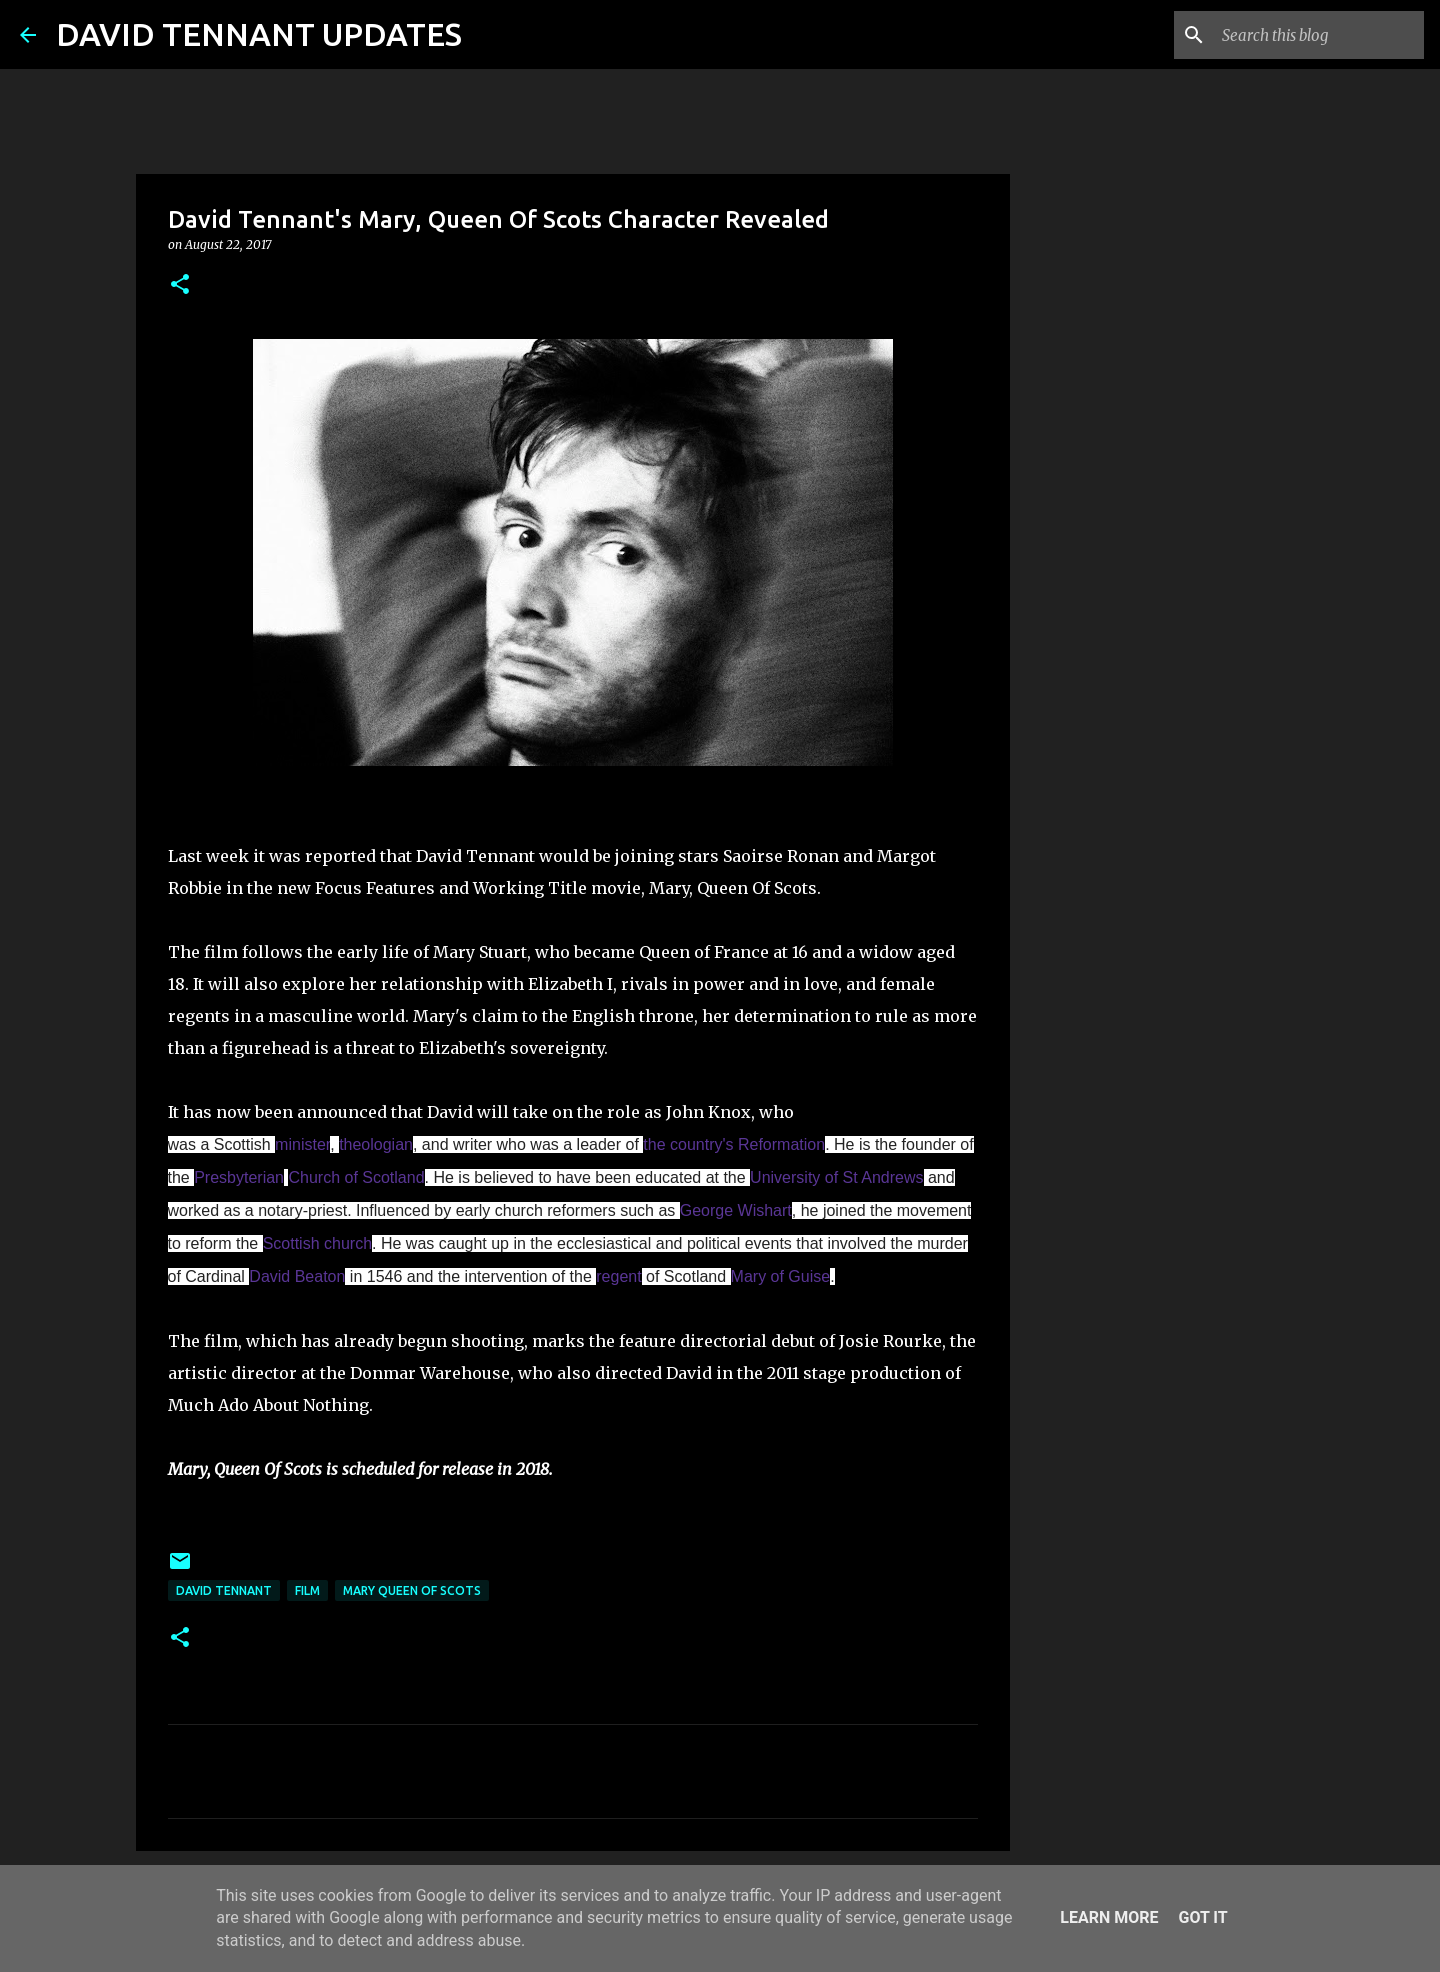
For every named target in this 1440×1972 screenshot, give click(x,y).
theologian (376, 1144)
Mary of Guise (781, 1276)
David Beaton (297, 1276)
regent (618, 1276)
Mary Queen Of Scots (412, 1590)
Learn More (1109, 1917)
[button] (180, 285)
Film (307, 1590)
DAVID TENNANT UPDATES (259, 34)
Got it (1202, 1917)
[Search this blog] (1319, 35)
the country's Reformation (734, 1144)
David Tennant (224, 1590)
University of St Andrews (836, 1177)
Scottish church (317, 1243)
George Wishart (736, 1210)
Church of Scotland (356, 1177)
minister (302, 1144)
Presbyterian (239, 1177)
